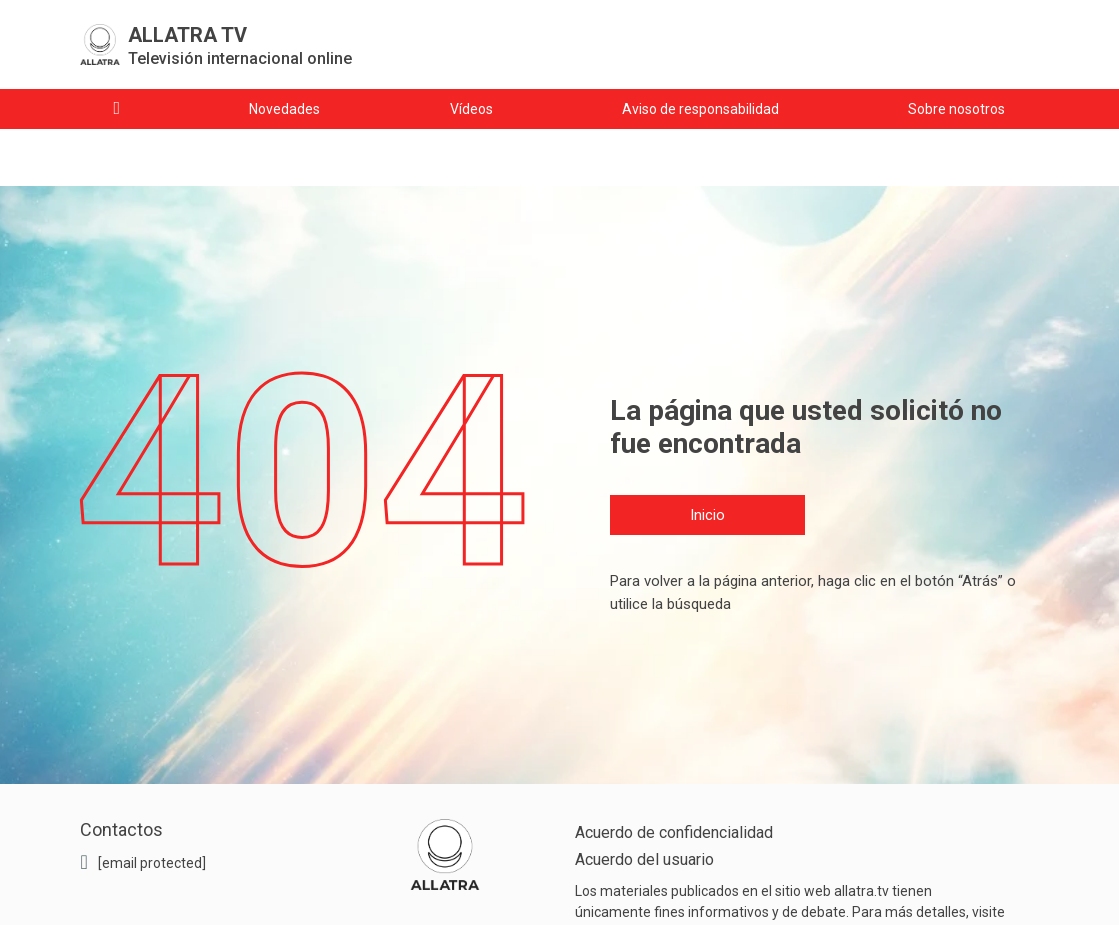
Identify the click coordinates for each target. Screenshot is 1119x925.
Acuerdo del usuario (644, 859)
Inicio (707, 515)
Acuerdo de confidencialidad (674, 832)
